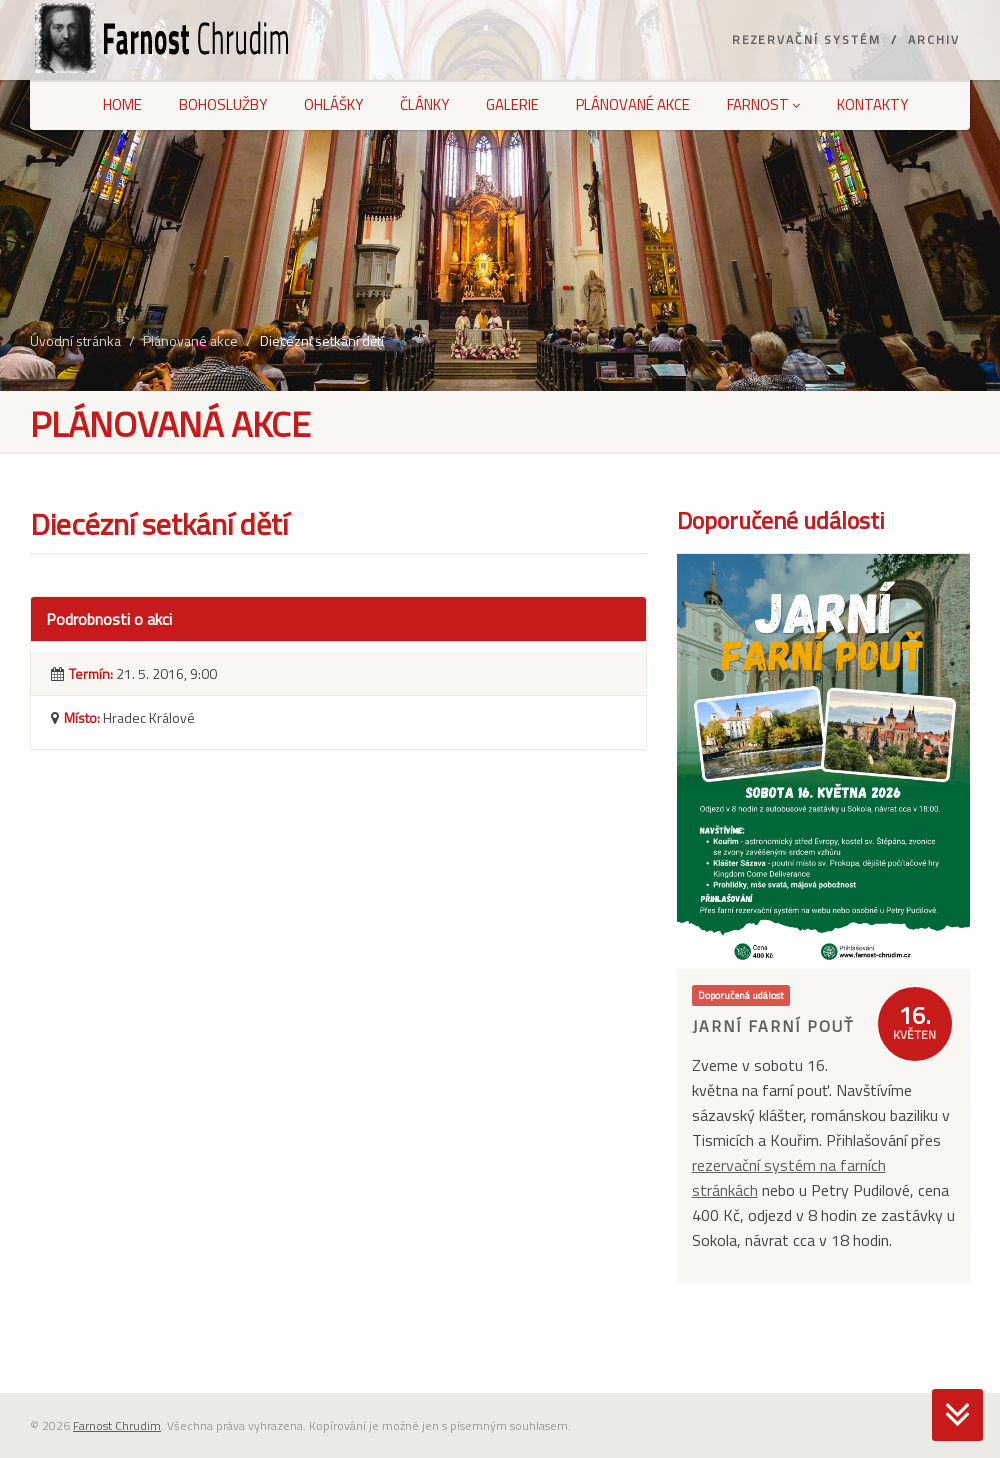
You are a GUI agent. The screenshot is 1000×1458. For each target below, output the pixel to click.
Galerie (512, 104)
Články (424, 104)
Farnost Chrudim (117, 1425)
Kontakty (872, 104)
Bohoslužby (223, 104)
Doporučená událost (741, 995)
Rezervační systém (806, 39)
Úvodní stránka (75, 340)
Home (122, 104)
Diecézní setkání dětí (322, 340)
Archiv (934, 39)
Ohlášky (333, 104)
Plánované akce (633, 104)
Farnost (763, 104)
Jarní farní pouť (773, 1026)
